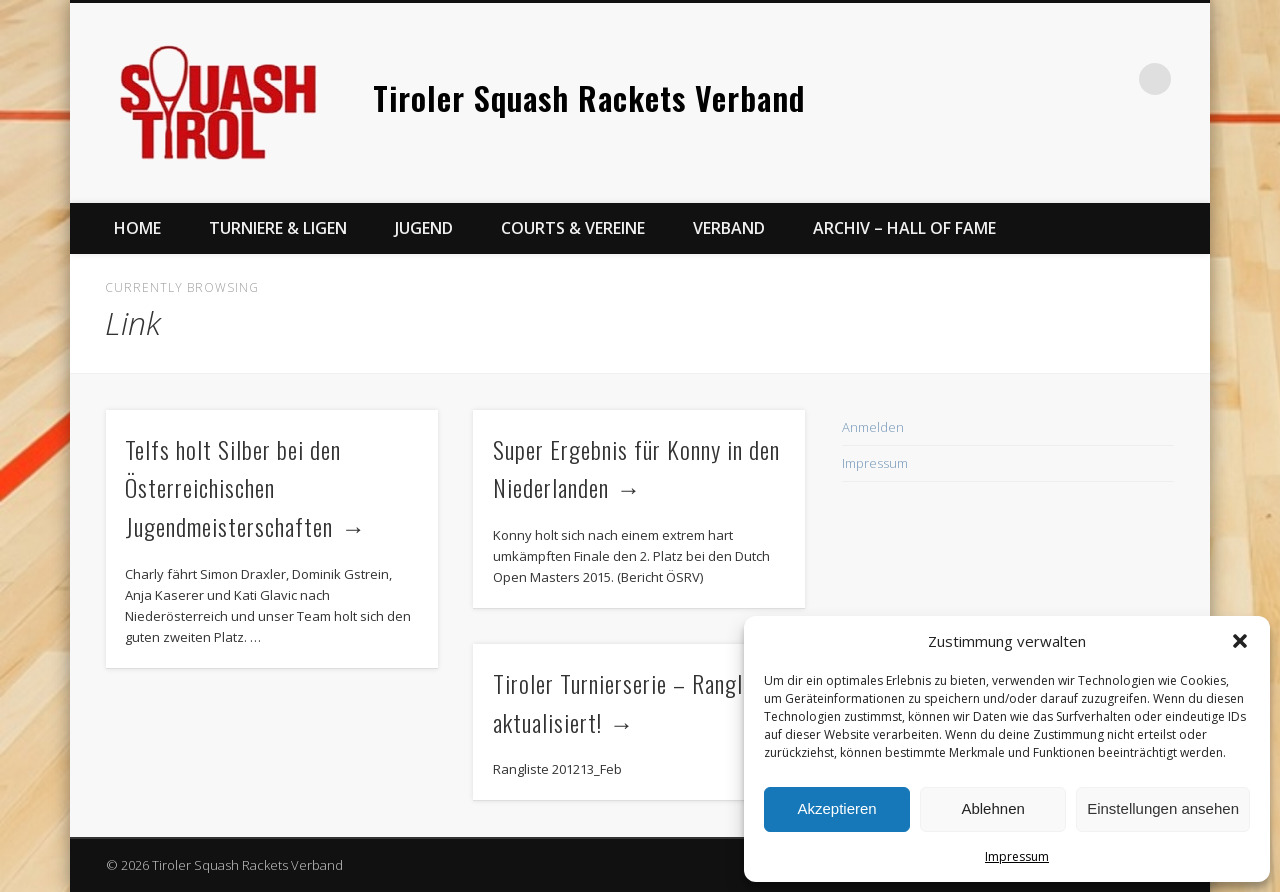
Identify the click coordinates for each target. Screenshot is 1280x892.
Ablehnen (992, 808)
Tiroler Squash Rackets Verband (589, 97)
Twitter (1114, 79)
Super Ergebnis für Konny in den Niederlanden (636, 468)
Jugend (424, 228)
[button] (1240, 641)
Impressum (1017, 856)
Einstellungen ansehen (1163, 808)
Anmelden (873, 427)
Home (137, 228)
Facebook (1073, 79)
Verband (729, 228)
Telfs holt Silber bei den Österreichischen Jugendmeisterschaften (233, 488)
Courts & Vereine (573, 228)
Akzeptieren (836, 808)
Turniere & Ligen (278, 228)
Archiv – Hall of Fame (904, 228)
